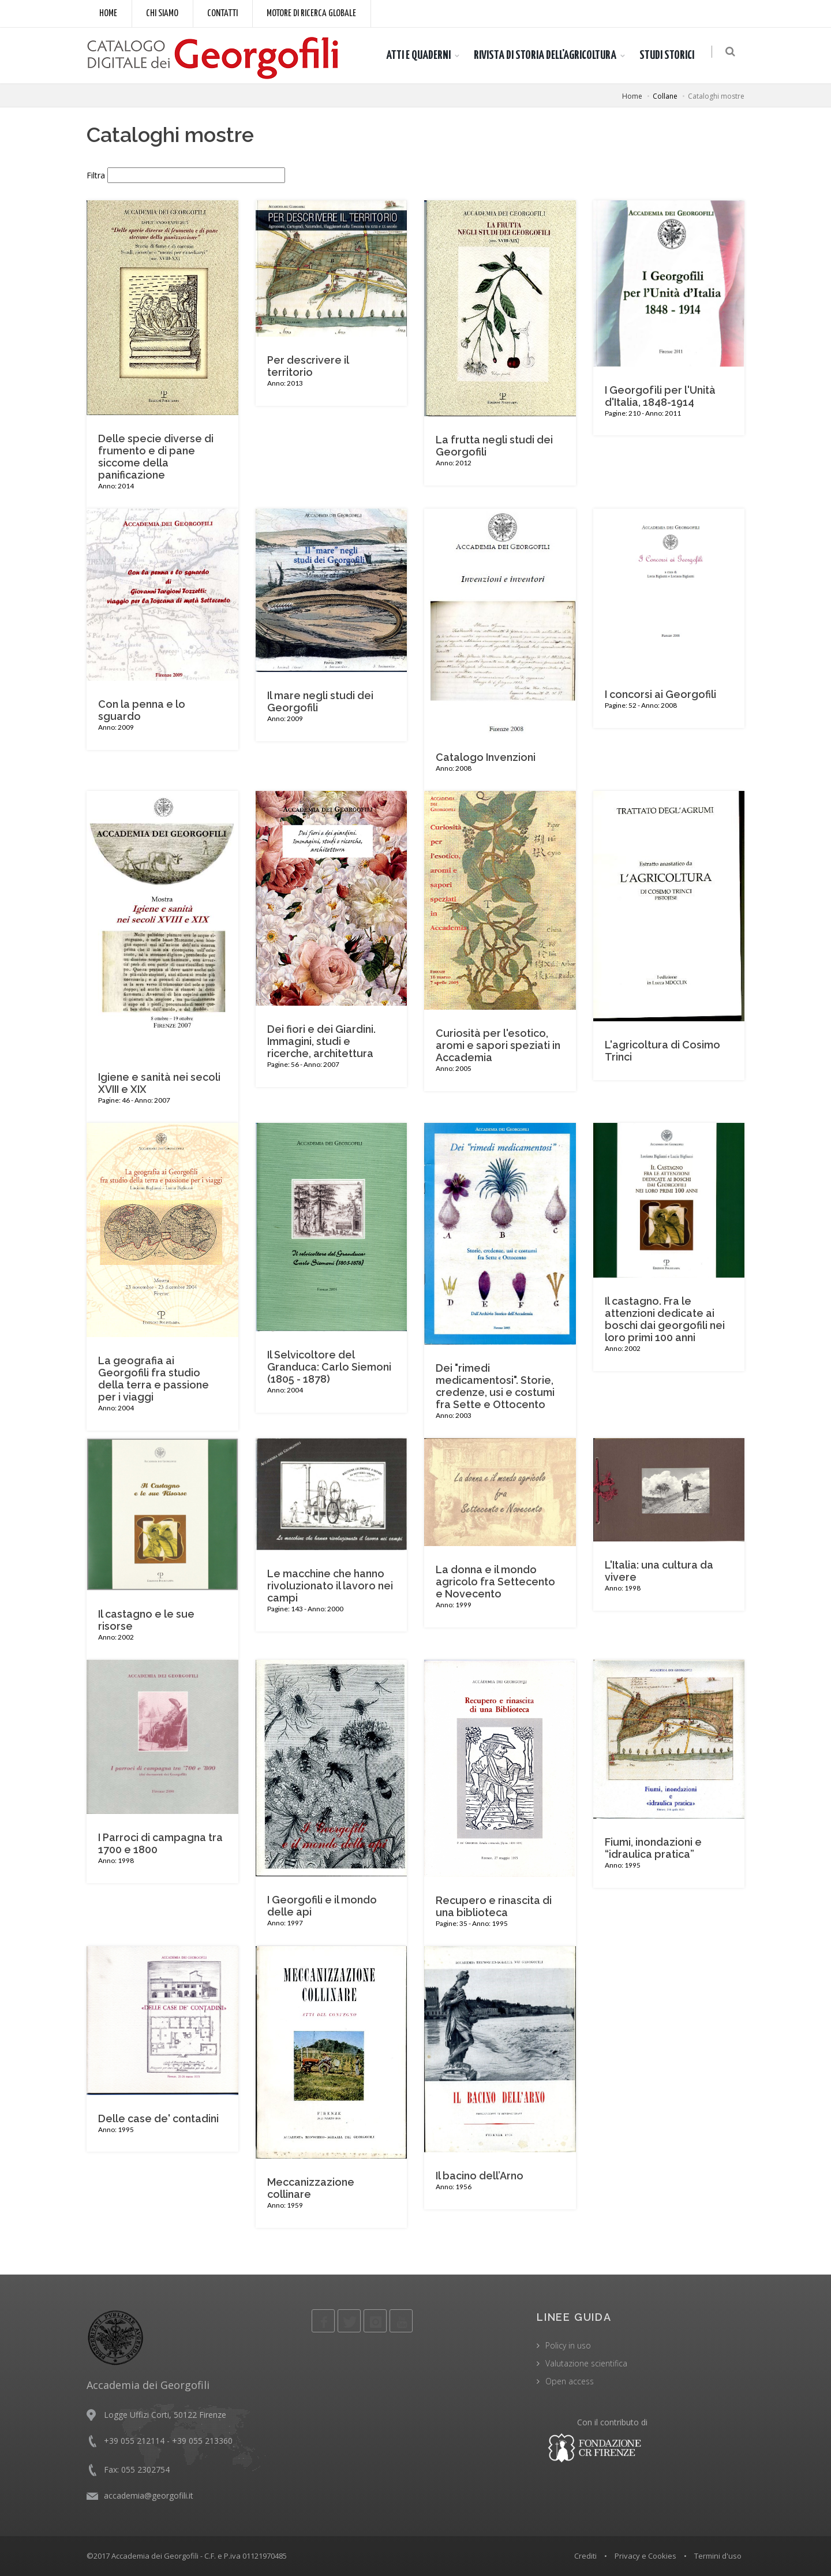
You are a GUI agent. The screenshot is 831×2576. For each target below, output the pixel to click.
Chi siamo (162, 13)
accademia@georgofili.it (148, 2495)
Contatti (222, 13)
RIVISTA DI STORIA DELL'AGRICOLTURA (548, 55)
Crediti (585, 2556)
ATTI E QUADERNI (421, 55)
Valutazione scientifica (586, 2363)
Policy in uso (568, 2345)
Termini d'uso (718, 2556)
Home (108, 13)
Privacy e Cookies (645, 2556)
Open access (569, 2381)
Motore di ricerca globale (311, 13)
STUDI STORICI (669, 55)
